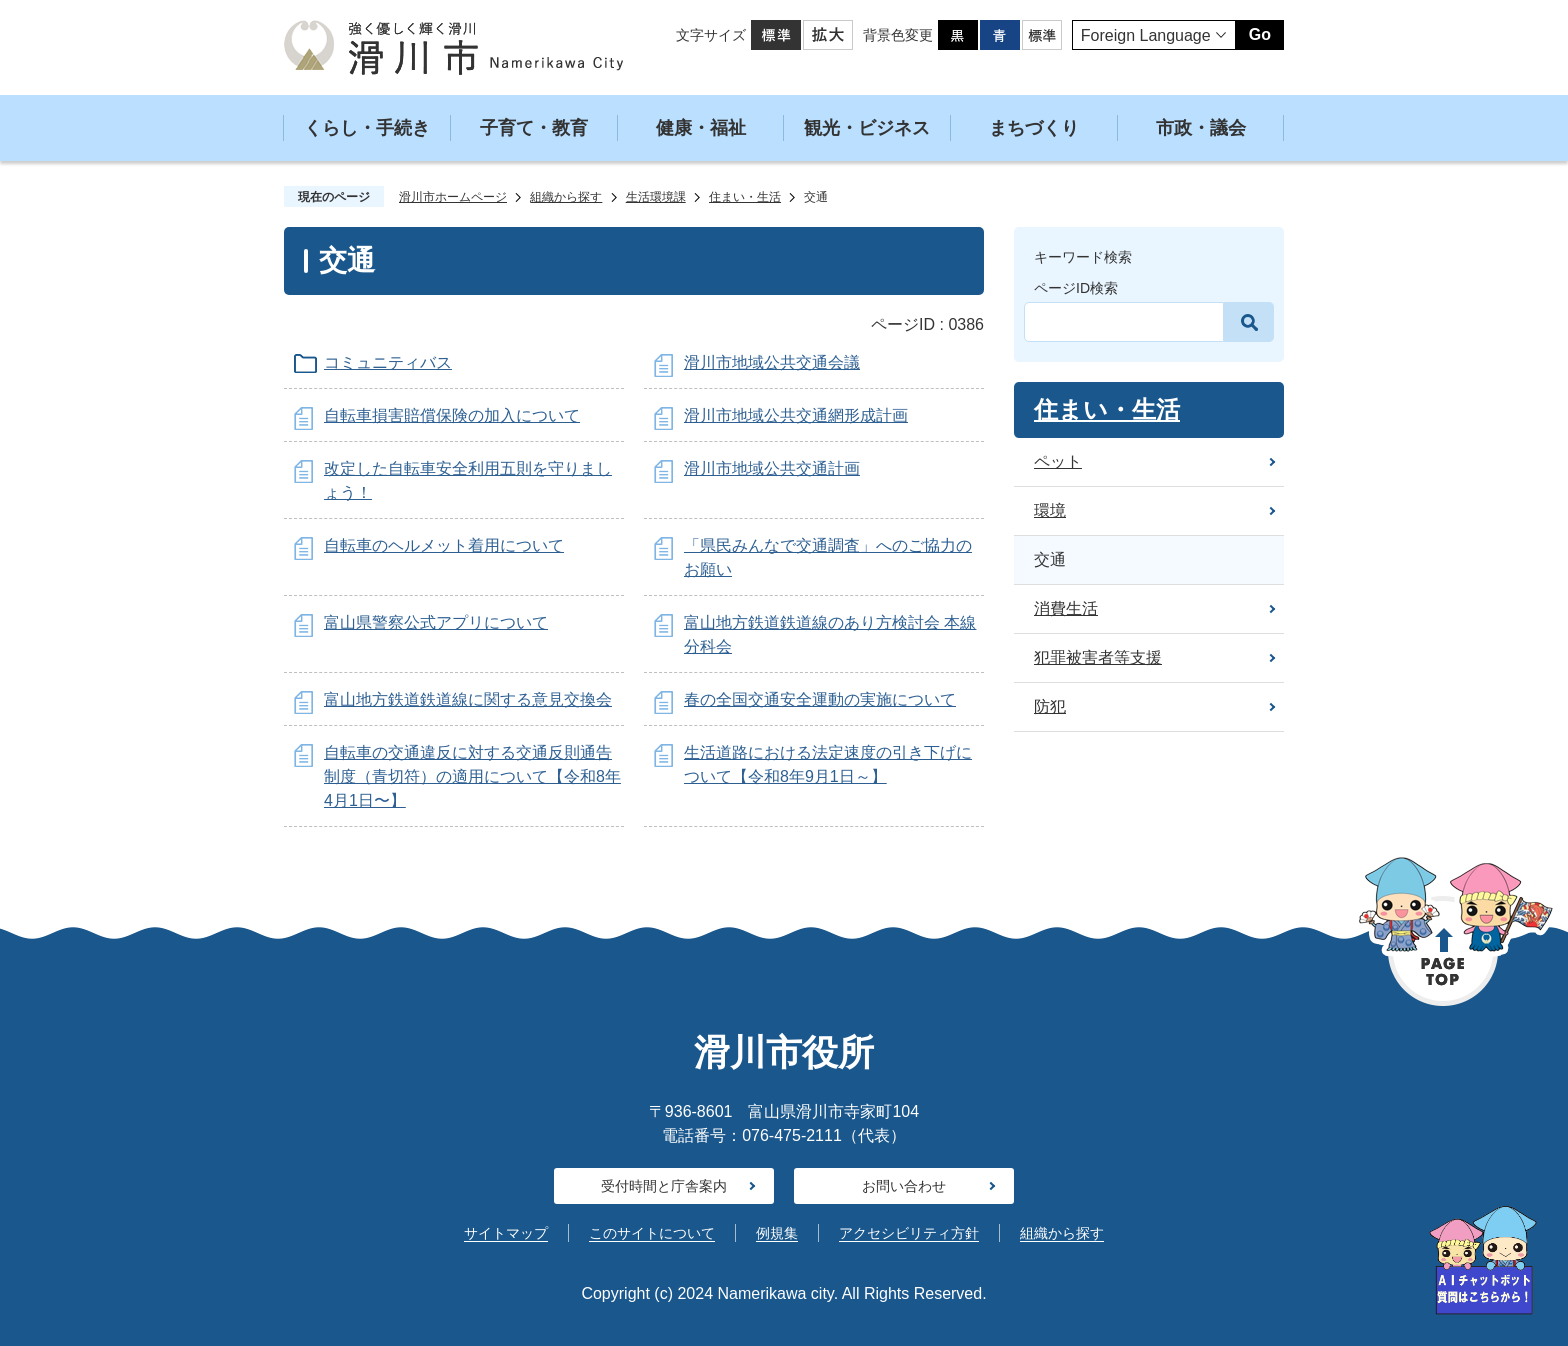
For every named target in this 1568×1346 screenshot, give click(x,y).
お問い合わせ (904, 1186)
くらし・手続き (367, 128)
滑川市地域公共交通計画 (772, 468)
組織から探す (566, 197)
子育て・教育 (534, 128)
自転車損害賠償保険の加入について (452, 415)
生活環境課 (656, 197)
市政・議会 (1201, 128)
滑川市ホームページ (453, 197)
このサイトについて (652, 1233)
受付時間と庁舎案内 (664, 1186)
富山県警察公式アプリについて (436, 622)
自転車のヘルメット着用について (444, 545)
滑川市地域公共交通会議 (772, 362)
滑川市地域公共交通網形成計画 (796, 415)
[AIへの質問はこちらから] (1483, 1260)
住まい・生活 (745, 197)
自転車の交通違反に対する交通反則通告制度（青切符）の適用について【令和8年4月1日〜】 (472, 776)
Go (1260, 34)
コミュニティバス (388, 362)
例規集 (777, 1233)
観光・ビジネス (867, 128)
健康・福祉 (701, 128)
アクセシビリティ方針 (909, 1233)
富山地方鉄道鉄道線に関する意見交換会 (468, 699)
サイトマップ (506, 1233)
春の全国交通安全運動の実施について (820, 699)
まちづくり (1034, 128)
